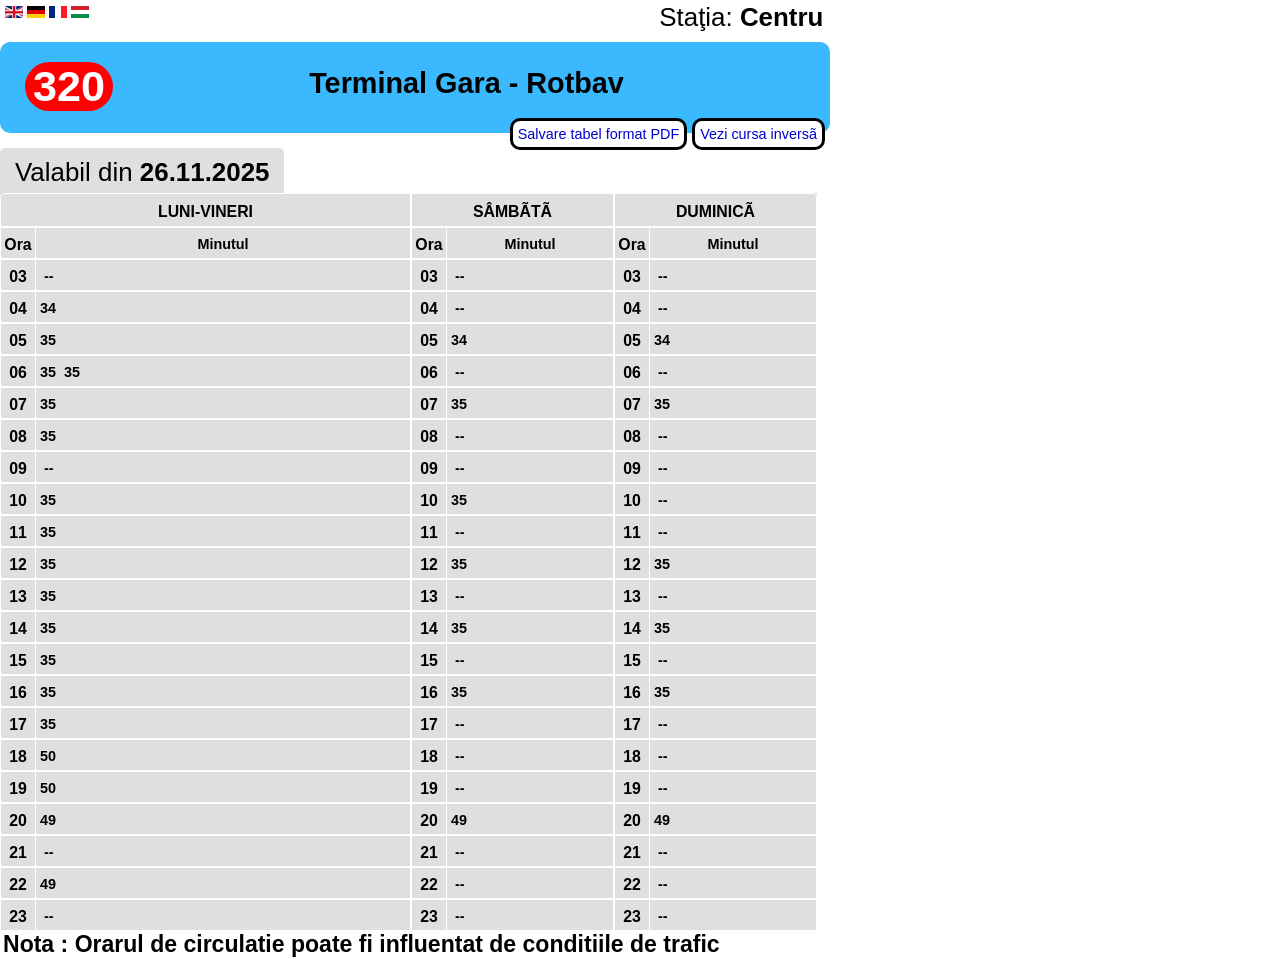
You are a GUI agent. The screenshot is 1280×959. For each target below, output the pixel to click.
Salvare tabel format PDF (599, 134)
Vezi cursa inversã (758, 134)
